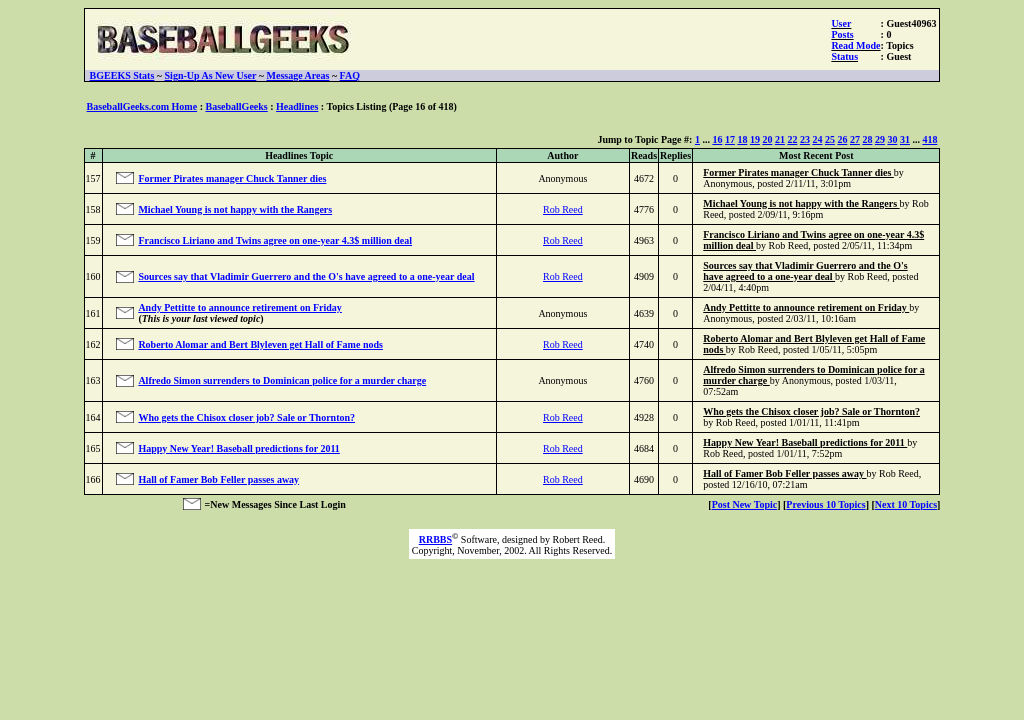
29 (880, 139)
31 (905, 139)
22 (792, 139)
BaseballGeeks (236, 106)
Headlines (297, 106)
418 (929, 139)
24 (817, 139)
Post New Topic (745, 504)
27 (855, 139)
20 (767, 139)
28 (867, 139)
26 (842, 139)
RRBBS (435, 539)
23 (805, 139)
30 (892, 139)
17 (730, 139)
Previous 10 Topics (825, 504)
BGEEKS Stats (122, 75)
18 (742, 139)
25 (830, 139)
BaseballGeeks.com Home (142, 106)
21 (780, 139)
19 (755, 139)
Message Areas (298, 75)
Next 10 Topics (906, 504)
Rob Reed (563, 209)
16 (717, 139)
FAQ (350, 75)
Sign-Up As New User (211, 75)
